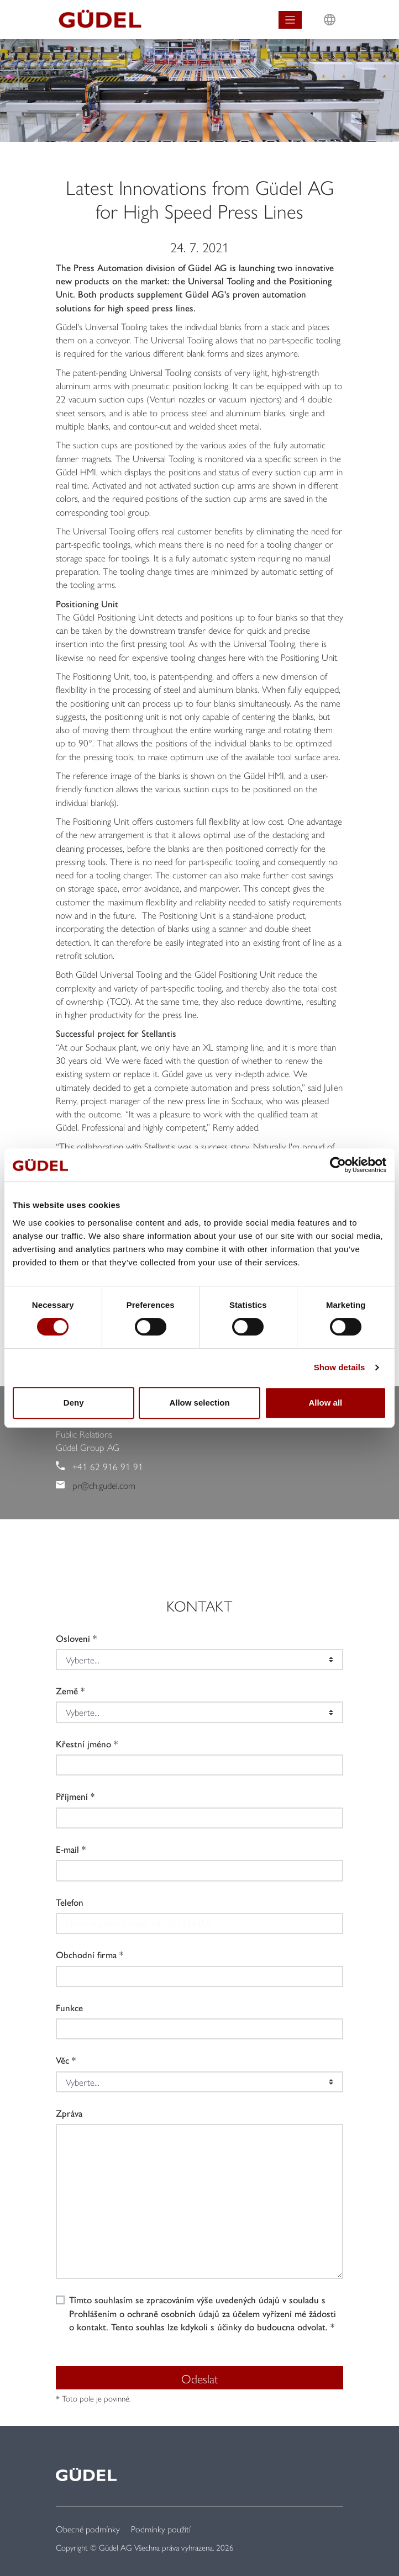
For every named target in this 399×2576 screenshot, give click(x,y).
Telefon (69, 1902)
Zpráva (69, 2112)
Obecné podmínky (88, 2528)
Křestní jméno (83, 1743)
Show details (339, 1367)
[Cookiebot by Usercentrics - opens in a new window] (338, 1165)
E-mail (67, 1849)
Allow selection (199, 1402)
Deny (74, 1402)
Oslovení (73, 1638)
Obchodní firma (86, 1954)
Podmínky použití (161, 2528)
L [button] (330, 8)
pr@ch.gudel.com (103, 1485)
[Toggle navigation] (290, 20)
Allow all (325, 1402)
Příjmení (72, 1796)
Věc (62, 2059)
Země (67, 1690)
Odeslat (199, 2378)
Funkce (69, 2007)
